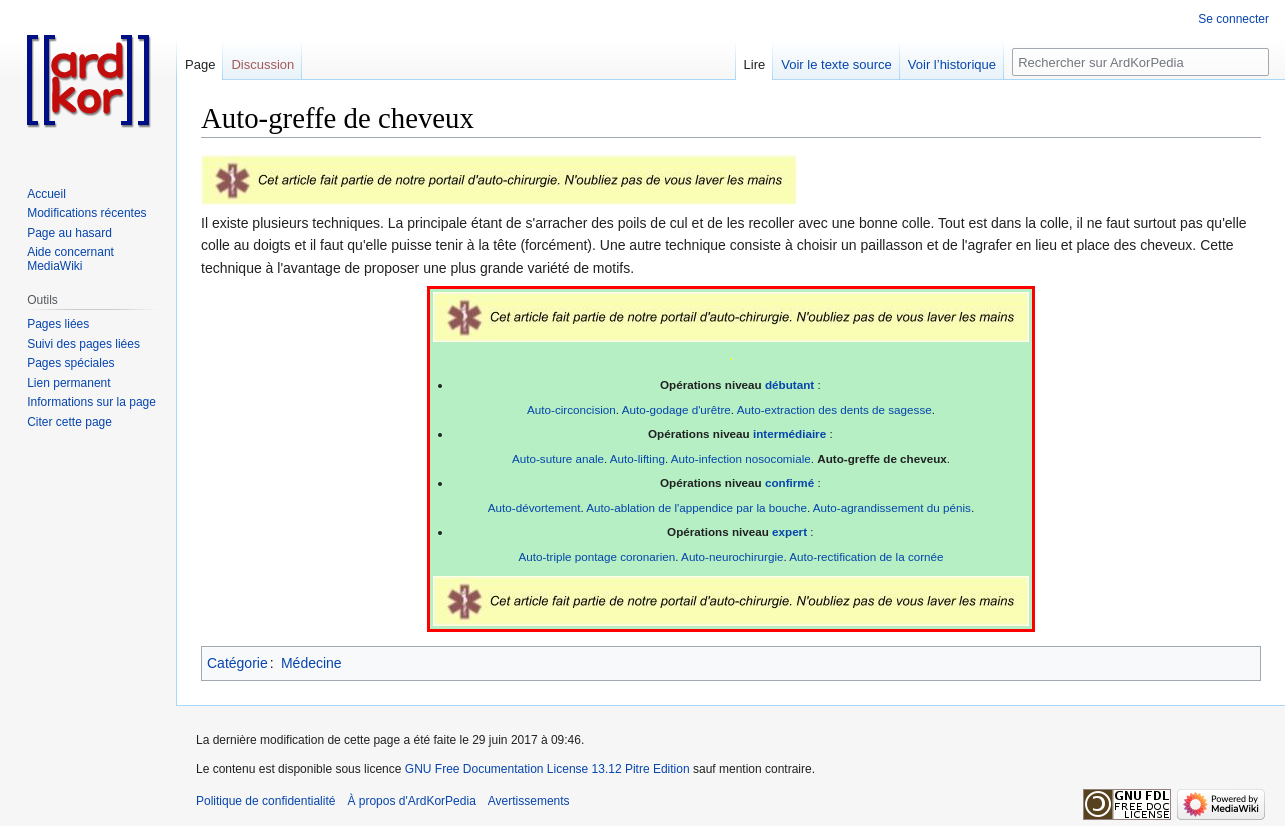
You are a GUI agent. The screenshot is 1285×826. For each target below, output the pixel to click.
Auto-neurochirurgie (732, 556)
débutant (789, 384)
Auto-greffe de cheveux (882, 458)
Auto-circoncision (571, 409)
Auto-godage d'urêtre (676, 409)
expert (789, 531)
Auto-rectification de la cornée (866, 556)
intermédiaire (789, 433)
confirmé (789, 482)
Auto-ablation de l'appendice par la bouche (696, 507)
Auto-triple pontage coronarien (596, 556)
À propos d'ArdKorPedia (411, 801)
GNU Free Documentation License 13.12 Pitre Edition (547, 769)
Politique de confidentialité (265, 801)
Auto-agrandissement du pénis (892, 507)
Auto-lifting (637, 458)
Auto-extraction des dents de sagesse (834, 409)
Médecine (311, 663)
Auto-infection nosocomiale (741, 458)
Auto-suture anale (558, 458)
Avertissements (529, 801)
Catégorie (237, 663)
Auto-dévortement (534, 507)
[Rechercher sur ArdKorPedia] (1140, 62)
